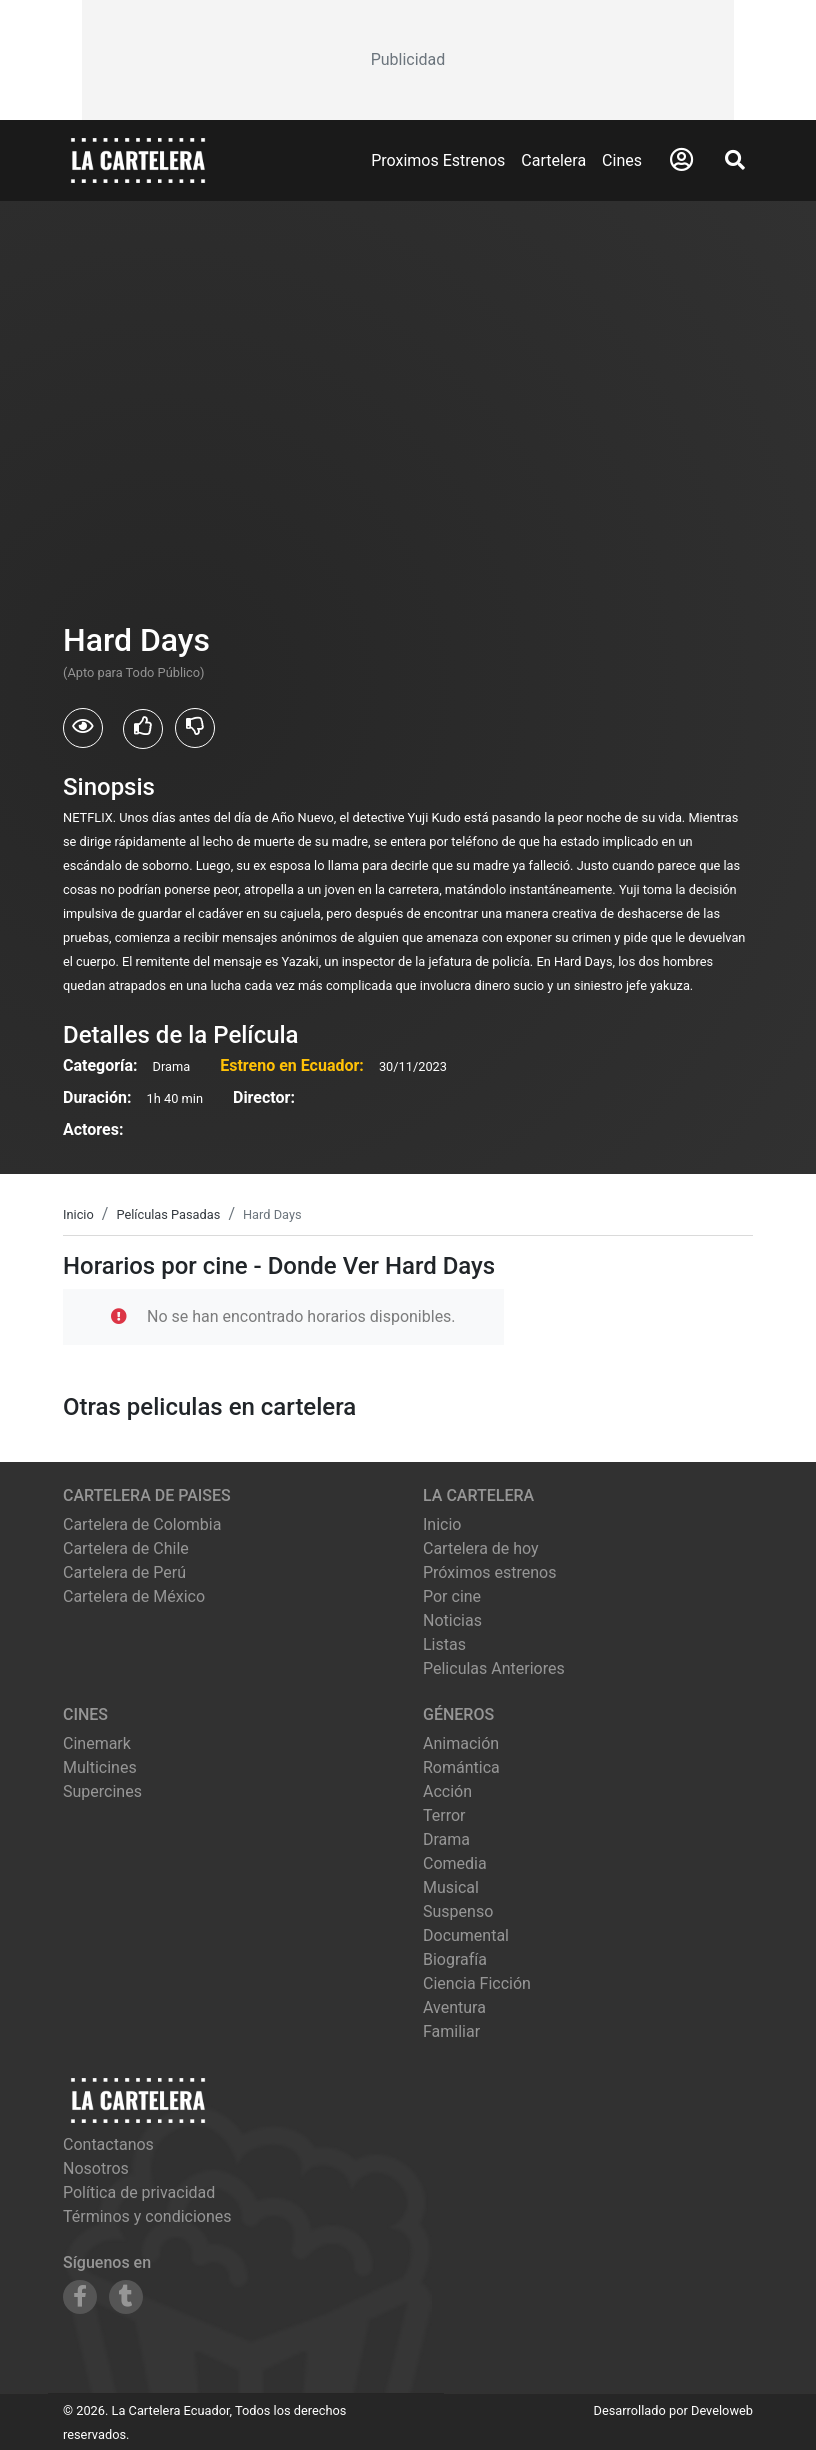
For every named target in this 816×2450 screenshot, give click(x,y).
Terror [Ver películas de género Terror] (444, 1815)
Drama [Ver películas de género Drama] (446, 1839)
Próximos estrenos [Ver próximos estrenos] (489, 1572)
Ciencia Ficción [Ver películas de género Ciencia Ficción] (477, 1983)
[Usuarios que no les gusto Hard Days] (195, 728)
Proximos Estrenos (438, 160)
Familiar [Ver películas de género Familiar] (451, 2031)
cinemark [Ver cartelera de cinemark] (97, 1743)
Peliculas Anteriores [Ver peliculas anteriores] (494, 1668)
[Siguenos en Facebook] (80, 2297)
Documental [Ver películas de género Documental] (466, 1935)
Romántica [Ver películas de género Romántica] (461, 1767)
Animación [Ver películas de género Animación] (461, 1743)
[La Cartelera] (138, 159)
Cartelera (553, 160)
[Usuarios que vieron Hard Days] (83, 728)
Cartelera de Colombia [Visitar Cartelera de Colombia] (142, 1524)
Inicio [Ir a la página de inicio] (442, 1524)
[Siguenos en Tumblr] (126, 2297)
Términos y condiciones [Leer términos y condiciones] (147, 2216)
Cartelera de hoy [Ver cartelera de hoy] (481, 1548)
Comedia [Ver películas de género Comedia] (455, 1863)
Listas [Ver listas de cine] (444, 1644)
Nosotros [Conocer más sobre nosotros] (96, 2168)
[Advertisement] (408, 60)
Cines (622, 160)
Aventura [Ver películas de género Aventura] (454, 2007)
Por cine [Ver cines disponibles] (452, 1596)
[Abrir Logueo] (681, 160)
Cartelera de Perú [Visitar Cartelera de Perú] (124, 1572)
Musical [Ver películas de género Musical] (451, 1887)
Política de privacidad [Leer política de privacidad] (139, 2192)
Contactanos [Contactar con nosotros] (108, 2144)
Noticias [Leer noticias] (452, 1620)
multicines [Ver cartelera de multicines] (100, 1767)
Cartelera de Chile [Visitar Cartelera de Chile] (126, 1548)
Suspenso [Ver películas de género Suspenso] (458, 1911)
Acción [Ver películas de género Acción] (447, 1791)
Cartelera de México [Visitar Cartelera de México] (134, 1596)
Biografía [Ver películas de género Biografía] (455, 1959)
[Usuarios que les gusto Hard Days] (143, 729)
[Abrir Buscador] (735, 160)
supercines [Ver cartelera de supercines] (102, 1791)
